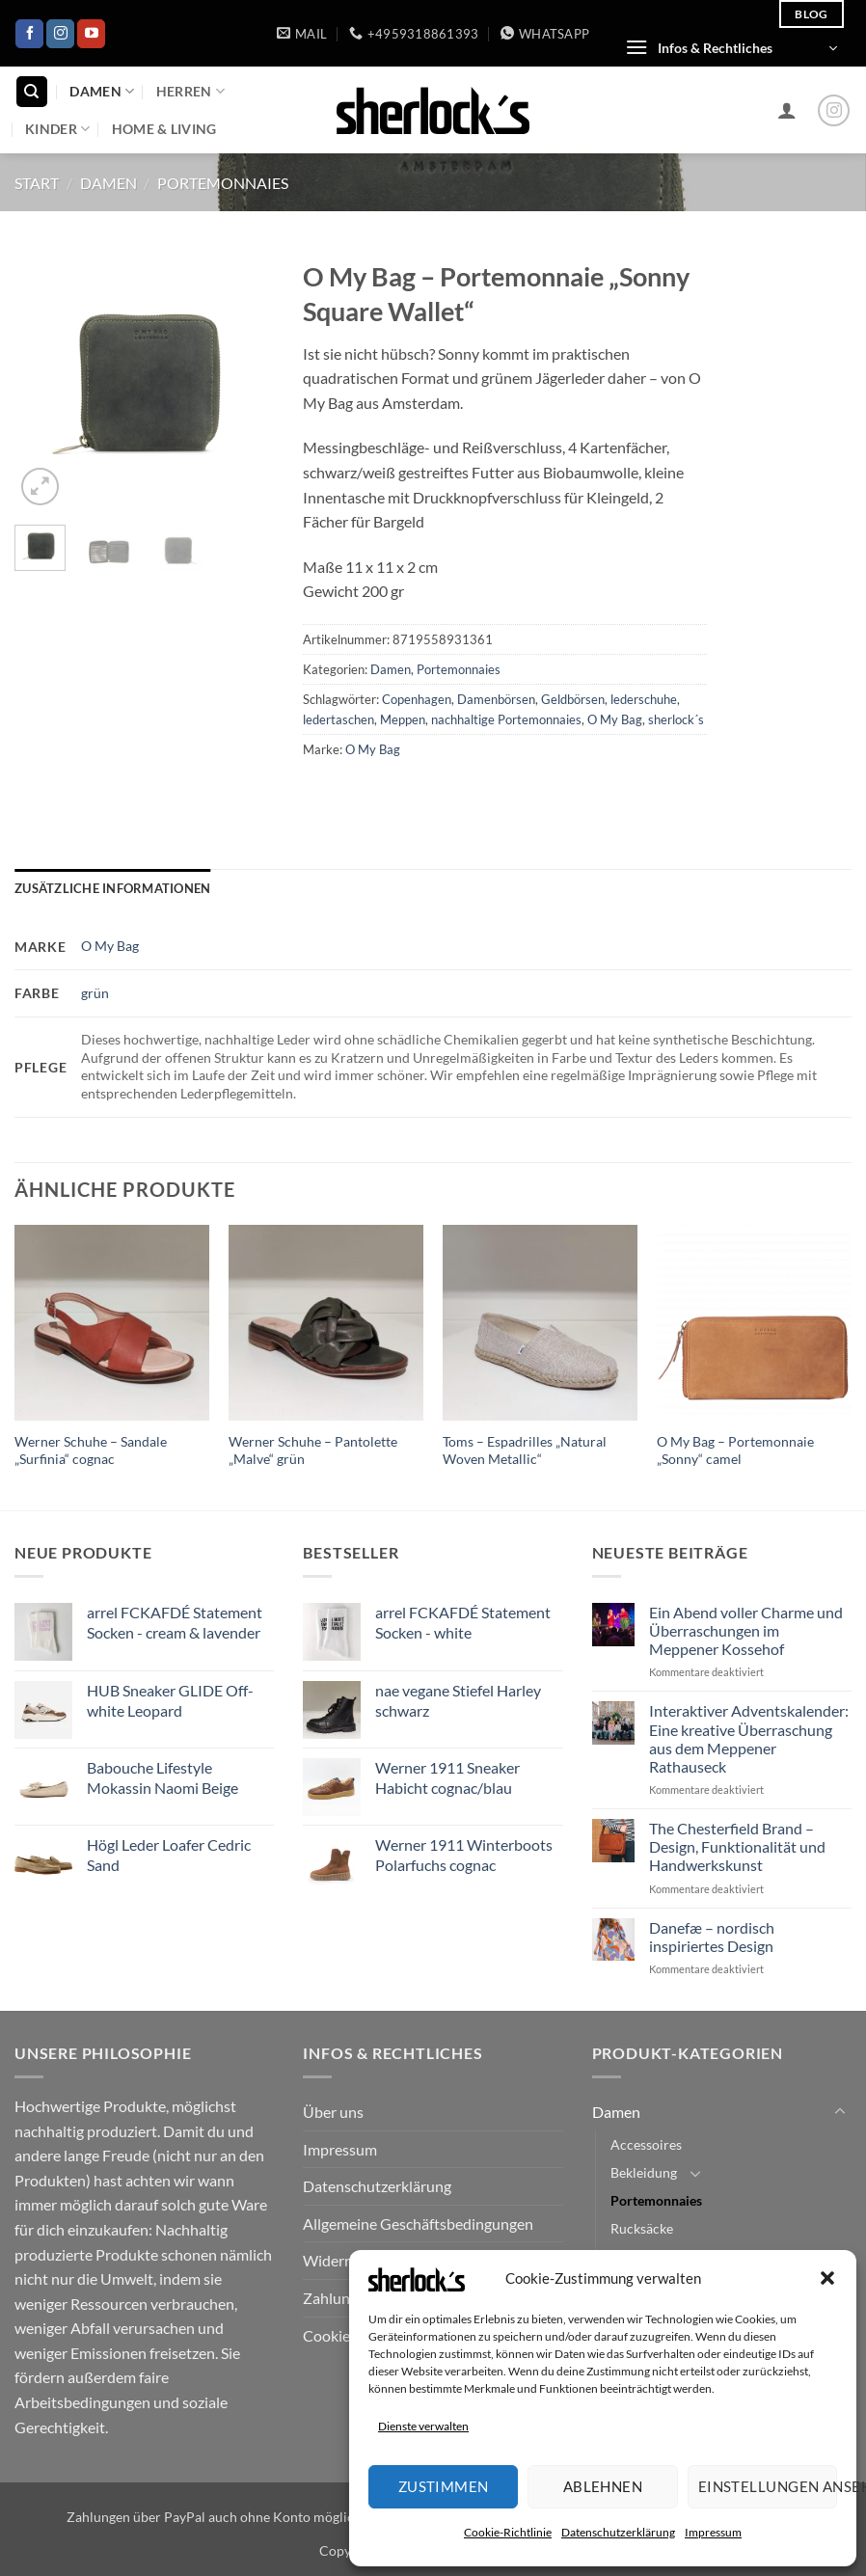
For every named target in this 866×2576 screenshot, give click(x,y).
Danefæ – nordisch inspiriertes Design (711, 1936)
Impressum (713, 2532)
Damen (101, 91)
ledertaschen (338, 719)
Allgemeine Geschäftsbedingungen (418, 2223)
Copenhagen (416, 699)
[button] (827, 2278)
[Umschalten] (840, 2112)
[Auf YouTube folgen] (91, 33)
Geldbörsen (573, 699)
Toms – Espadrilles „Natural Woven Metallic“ (525, 1450)
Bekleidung (643, 2172)
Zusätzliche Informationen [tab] (112, 888)
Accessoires (646, 2144)
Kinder (57, 129)
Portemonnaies (222, 183)
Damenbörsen (496, 699)
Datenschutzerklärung (618, 2532)
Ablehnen (603, 2486)
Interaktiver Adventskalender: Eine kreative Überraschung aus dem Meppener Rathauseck (749, 1738)
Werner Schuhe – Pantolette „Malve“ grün (313, 1450)
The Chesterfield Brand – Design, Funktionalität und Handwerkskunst (737, 1846)
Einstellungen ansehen (767, 2486)
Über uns (333, 2111)
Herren (190, 91)
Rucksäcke (641, 2228)
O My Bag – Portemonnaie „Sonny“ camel (735, 1450)
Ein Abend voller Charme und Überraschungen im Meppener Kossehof (746, 1630)
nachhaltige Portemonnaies (506, 719)
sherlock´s (676, 719)
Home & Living (164, 129)
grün (95, 993)
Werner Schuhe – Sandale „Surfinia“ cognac (90, 1450)
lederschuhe (643, 699)
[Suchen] (31, 92)
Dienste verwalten (423, 2426)
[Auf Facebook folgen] (29, 33)
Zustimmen (443, 2486)
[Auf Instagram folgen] (60, 33)
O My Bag (614, 719)
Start (36, 183)
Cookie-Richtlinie (508, 2532)
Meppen (402, 719)
